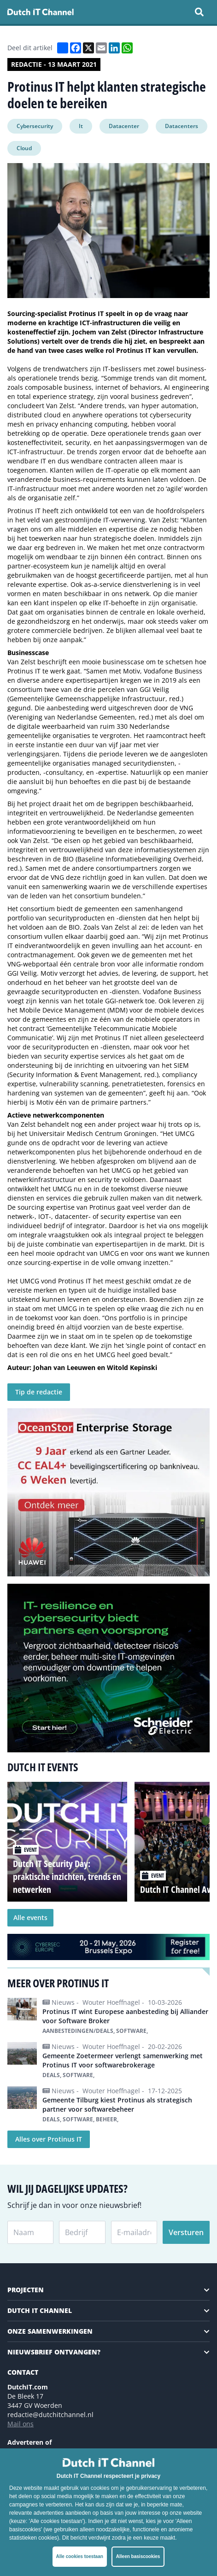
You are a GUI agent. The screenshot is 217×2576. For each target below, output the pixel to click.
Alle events (30, 1917)
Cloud (24, 148)
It (81, 126)
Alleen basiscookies (138, 2556)
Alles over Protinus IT (48, 2139)
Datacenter (124, 126)
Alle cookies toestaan (79, 2556)
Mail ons (20, 2423)
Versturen (186, 2232)
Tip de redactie (38, 1392)
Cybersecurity (35, 126)
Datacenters (181, 126)
